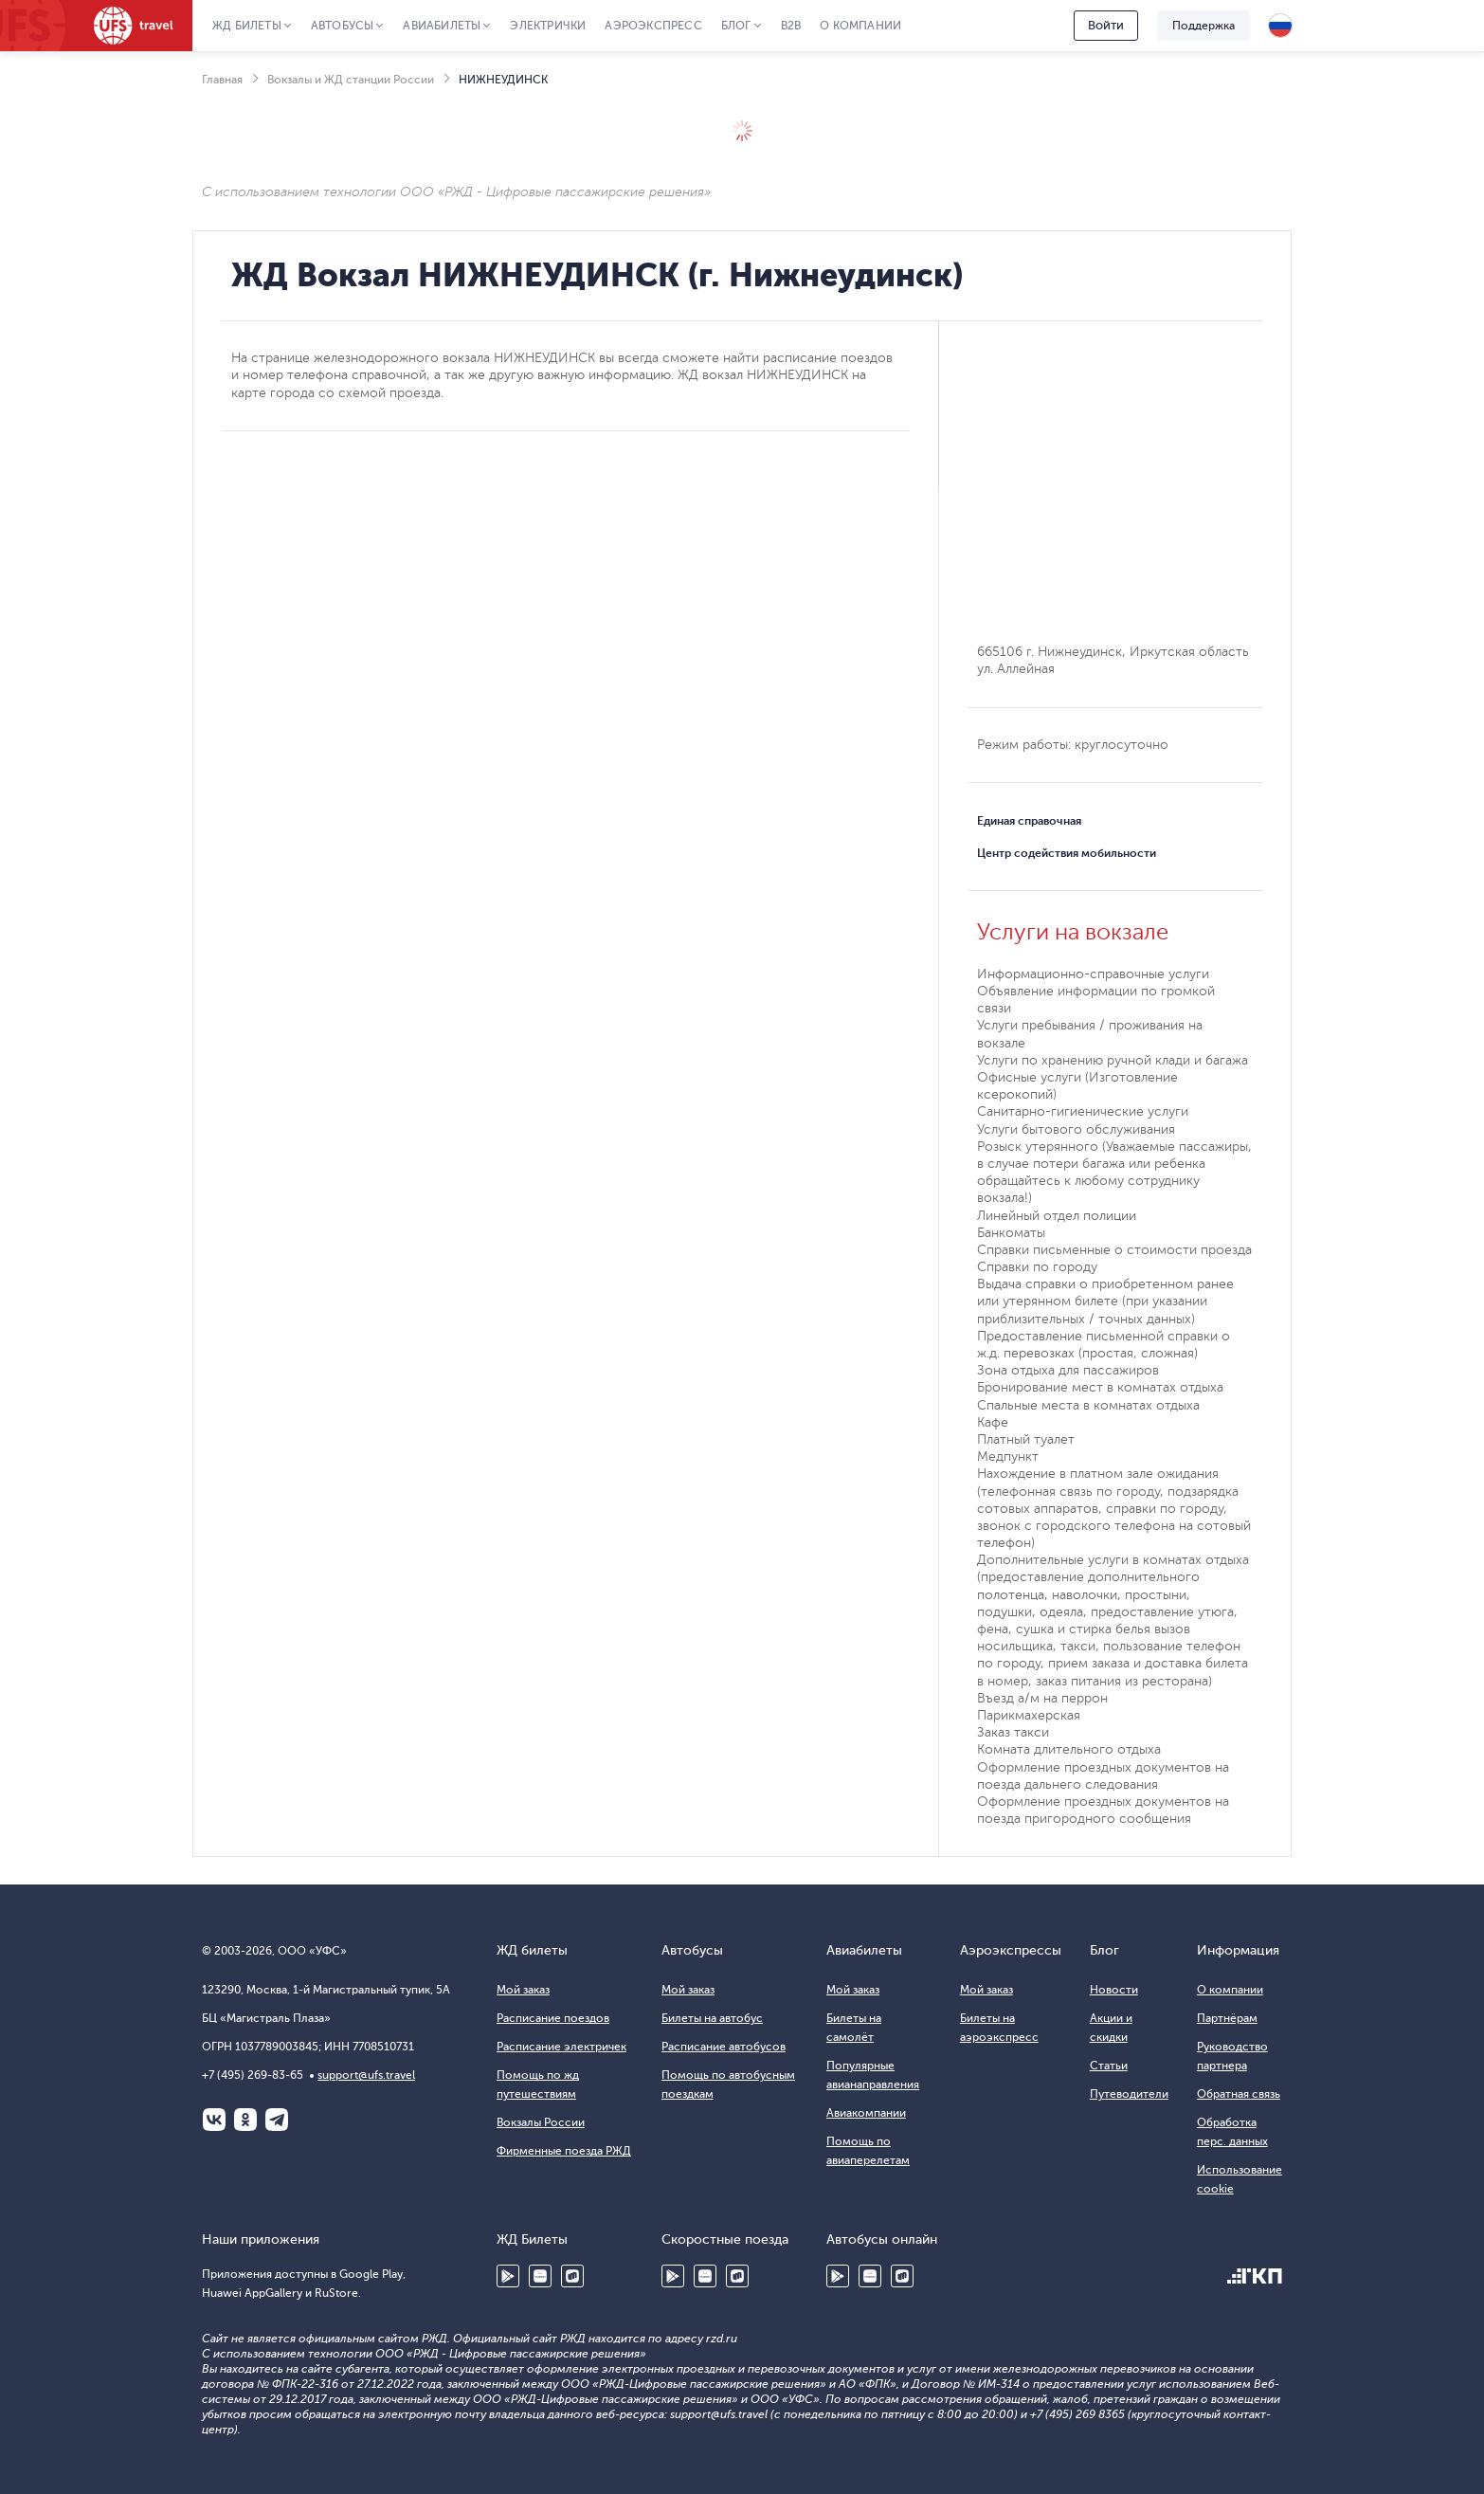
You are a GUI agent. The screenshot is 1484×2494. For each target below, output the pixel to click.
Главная (222, 79)
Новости (1114, 1989)
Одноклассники (245, 2119)
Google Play (508, 2276)
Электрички (548, 25)
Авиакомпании (866, 2113)
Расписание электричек (561, 2046)
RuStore (572, 2276)
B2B (791, 25)
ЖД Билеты (246, 25)
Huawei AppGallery (540, 2276)
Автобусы (342, 25)
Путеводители (1129, 2094)
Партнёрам (1227, 2018)
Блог (736, 25)
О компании (860, 25)
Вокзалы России (541, 2122)
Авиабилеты (441, 25)
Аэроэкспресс (653, 25)
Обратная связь (1238, 2094)
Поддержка (1203, 25)
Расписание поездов (553, 2018)
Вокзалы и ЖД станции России (350, 79)
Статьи (1109, 2065)
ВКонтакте (214, 2119)
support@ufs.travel (366, 2075)
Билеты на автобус (712, 2018)
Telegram (276, 2119)
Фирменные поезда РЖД (564, 2150)
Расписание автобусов (723, 2046)
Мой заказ (523, 1989)
